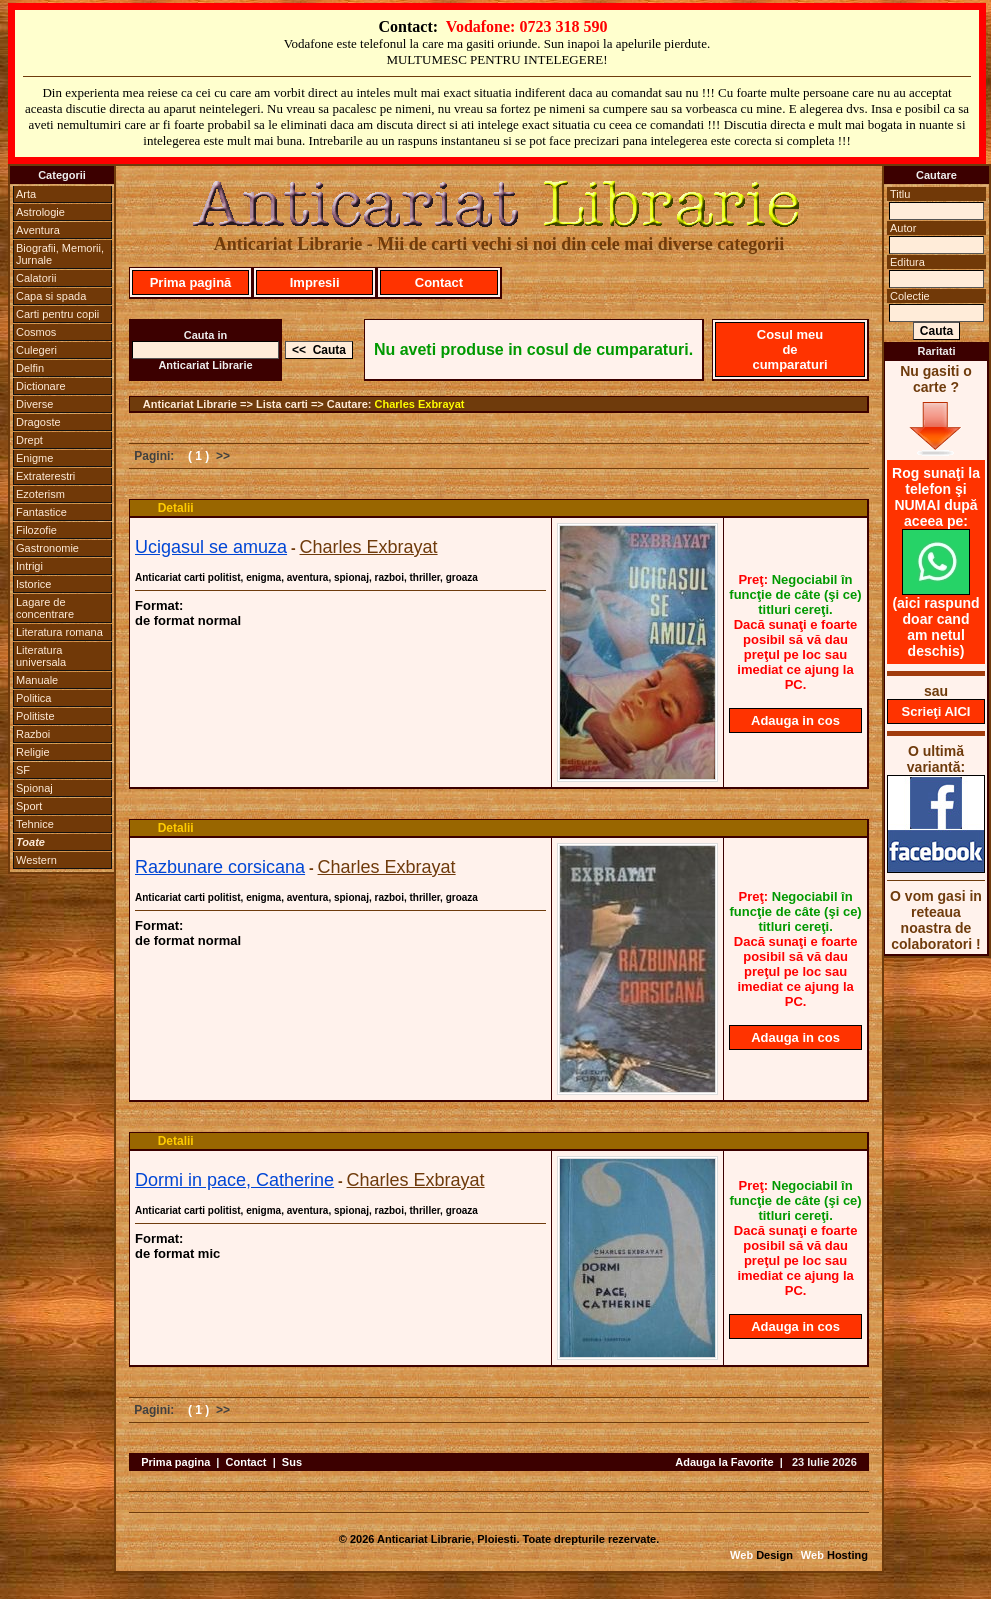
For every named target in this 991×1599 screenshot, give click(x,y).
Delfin (30, 368)
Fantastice (41, 512)
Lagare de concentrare (45, 608)
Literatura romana (59, 632)
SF (23, 770)
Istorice (33, 584)
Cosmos (36, 332)
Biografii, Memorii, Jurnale (60, 254)
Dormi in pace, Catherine (234, 1180)
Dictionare (41, 386)
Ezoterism (40, 494)
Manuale (37, 680)
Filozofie (36, 530)
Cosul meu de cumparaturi (789, 349)
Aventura (38, 230)
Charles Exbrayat (420, 404)
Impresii (315, 282)
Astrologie (40, 212)
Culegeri (36, 350)
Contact (439, 282)
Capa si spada (51, 296)
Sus (292, 1462)
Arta (26, 194)
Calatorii (36, 278)
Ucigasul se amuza (211, 547)
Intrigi (29, 566)
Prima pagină (191, 282)
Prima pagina (175, 1462)
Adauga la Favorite (724, 1462)
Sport (29, 806)
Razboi (33, 734)
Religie (33, 752)
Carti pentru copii (57, 314)
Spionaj (34, 788)
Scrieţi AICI (936, 711)
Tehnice (35, 824)
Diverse (34, 404)
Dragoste (38, 422)
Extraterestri (45, 476)
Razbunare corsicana (220, 867)
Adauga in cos (795, 720)
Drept (29, 440)
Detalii (176, 508)
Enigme (34, 458)
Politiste (35, 716)
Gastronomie (47, 548)
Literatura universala (41, 656)
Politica (33, 698)
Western (36, 860)
